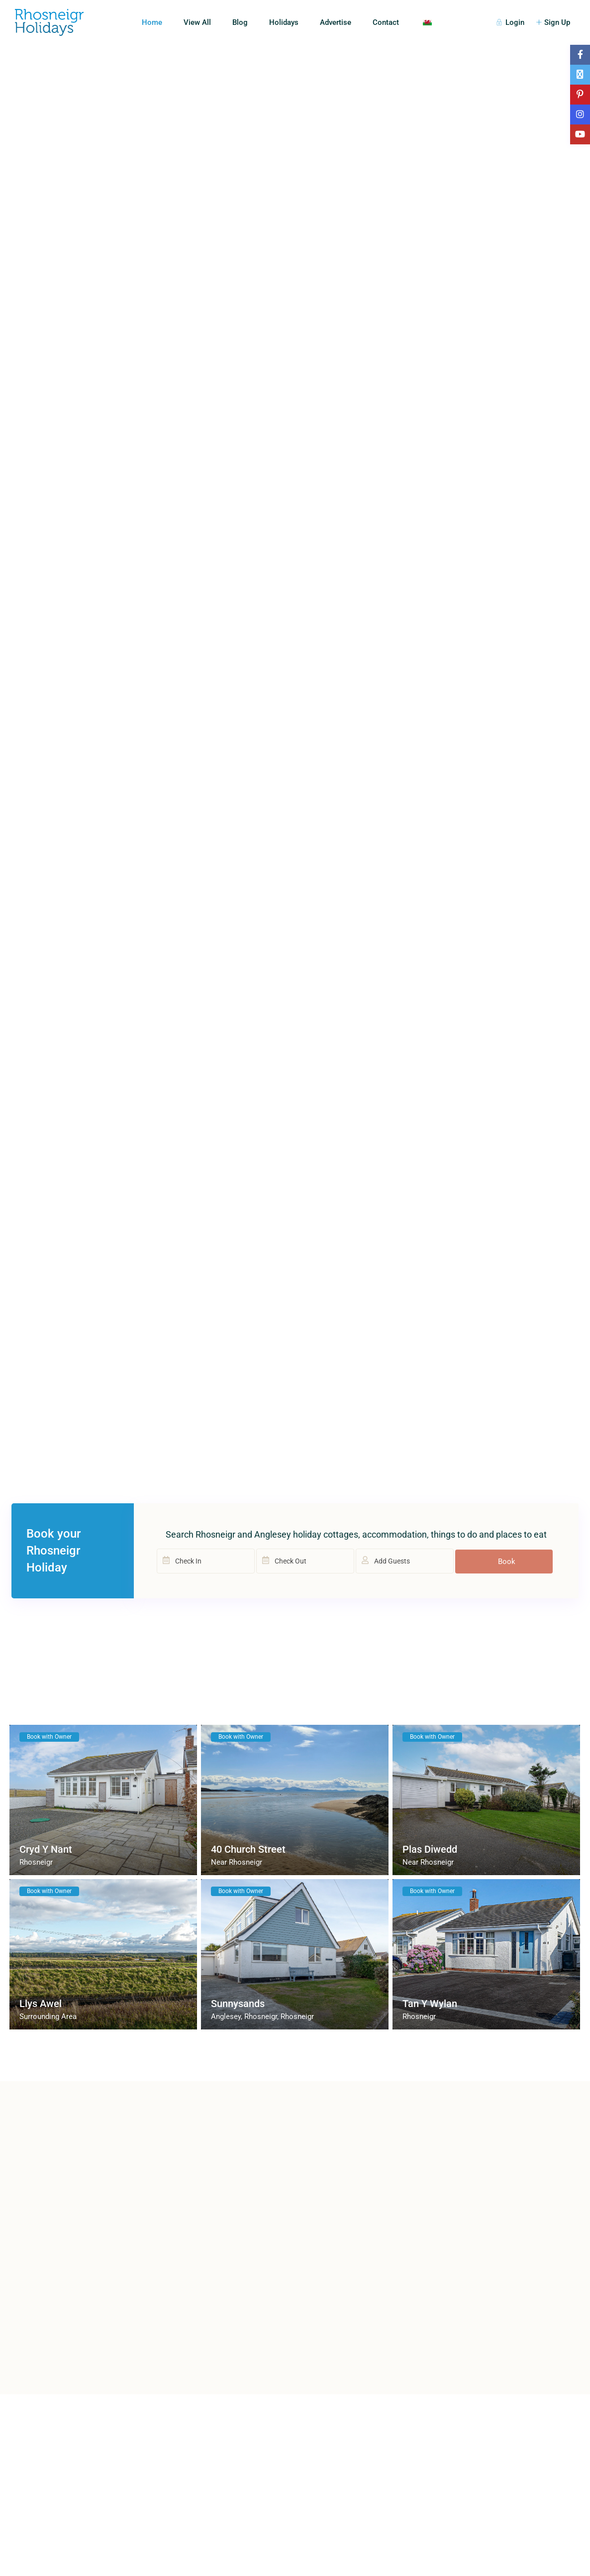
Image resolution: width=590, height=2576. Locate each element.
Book (506, 1561)
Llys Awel (40, 2004)
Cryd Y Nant (45, 1849)
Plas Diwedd (429, 1849)
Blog (240, 22)
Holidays (283, 22)
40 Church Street (248, 1849)
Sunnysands (238, 2004)
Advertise (335, 22)
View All (197, 22)
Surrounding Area (48, 2016)
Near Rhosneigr (236, 1862)
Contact (386, 22)
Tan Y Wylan (429, 2004)
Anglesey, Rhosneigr (244, 2016)
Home (152, 22)
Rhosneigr (36, 1862)
